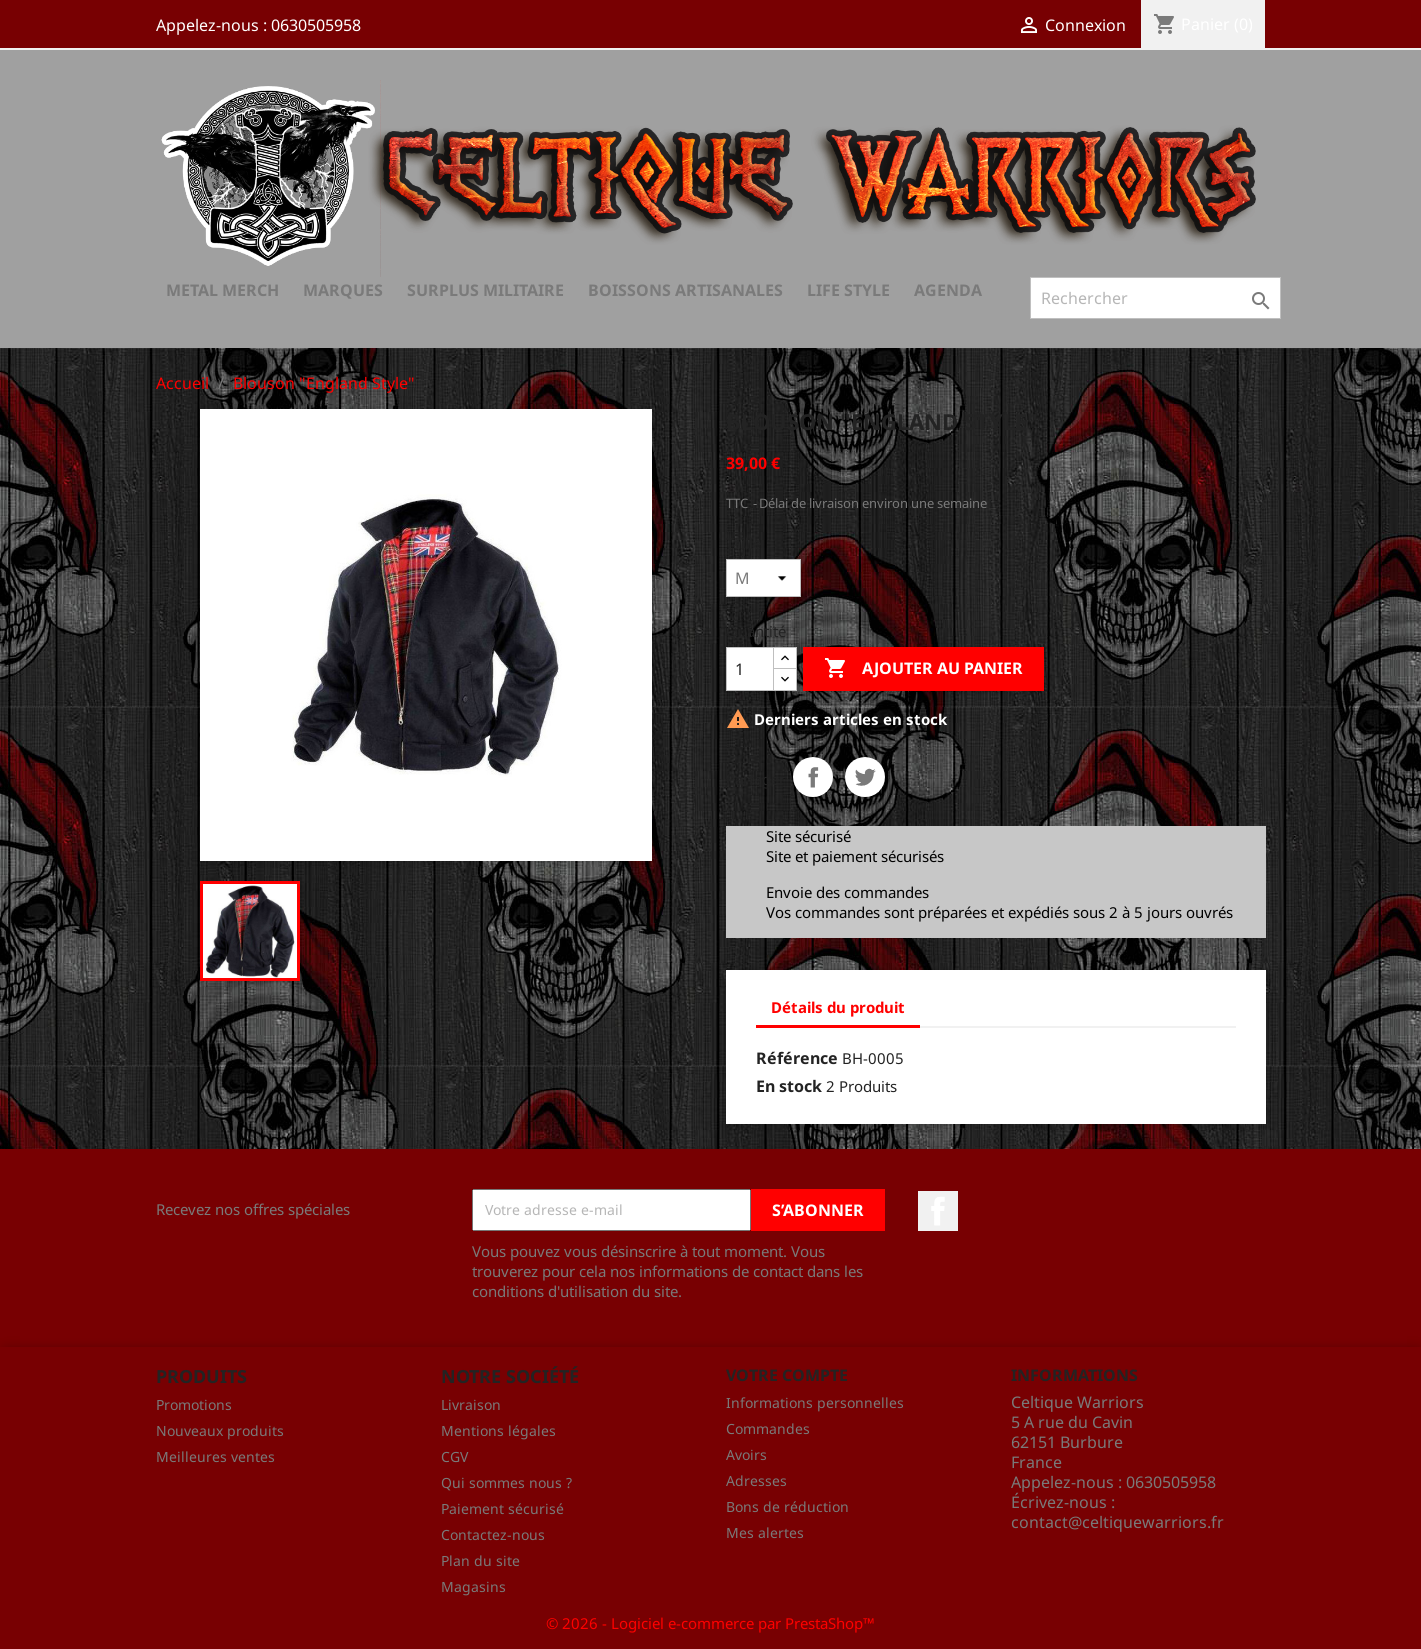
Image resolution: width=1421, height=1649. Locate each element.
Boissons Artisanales (685, 290)
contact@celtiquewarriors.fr (1117, 1522)
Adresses (756, 1480)
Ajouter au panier (923, 669)
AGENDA (948, 290)
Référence (797, 1058)
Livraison (471, 1404)
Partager (813, 777)
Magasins (473, 1586)
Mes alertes (765, 1532)
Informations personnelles (815, 1402)
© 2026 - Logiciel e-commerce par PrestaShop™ (710, 1623)
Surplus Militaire (485, 290)
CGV (454, 1456)
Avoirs (746, 1454)
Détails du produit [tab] (838, 1007)
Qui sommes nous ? (506, 1482)
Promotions (194, 1404)
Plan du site (480, 1560)
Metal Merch (222, 290)
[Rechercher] (1155, 298)
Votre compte (787, 1375)
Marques (343, 290)
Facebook (938, 1211)
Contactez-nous (493, 1534)
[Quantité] (750, 669)
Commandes (768, 1428)
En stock (789, 1086)
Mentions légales (498, 1430)
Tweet (865, 777)
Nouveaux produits (220, 1430)
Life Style (848, 290)
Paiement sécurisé (502, 1508)
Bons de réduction (787, 1506)
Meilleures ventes (215, 1456)
